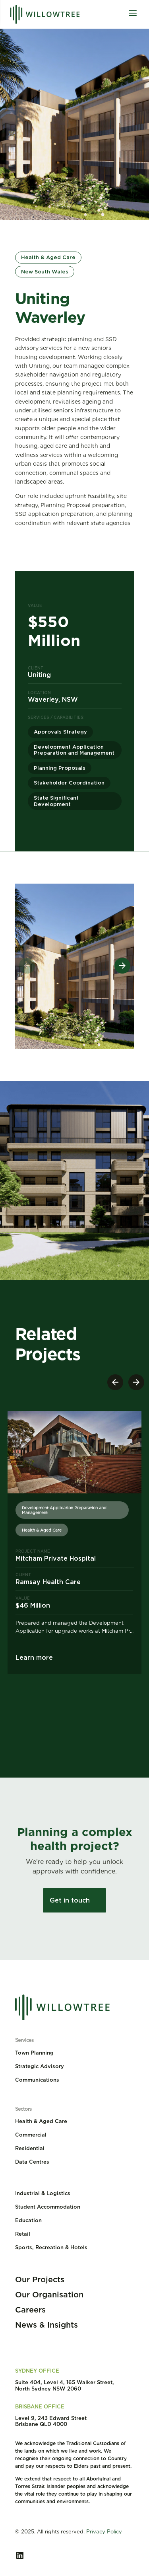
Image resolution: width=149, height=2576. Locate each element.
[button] (122, 966)
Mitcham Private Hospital (55, 1558)
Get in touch (70, 1900)
